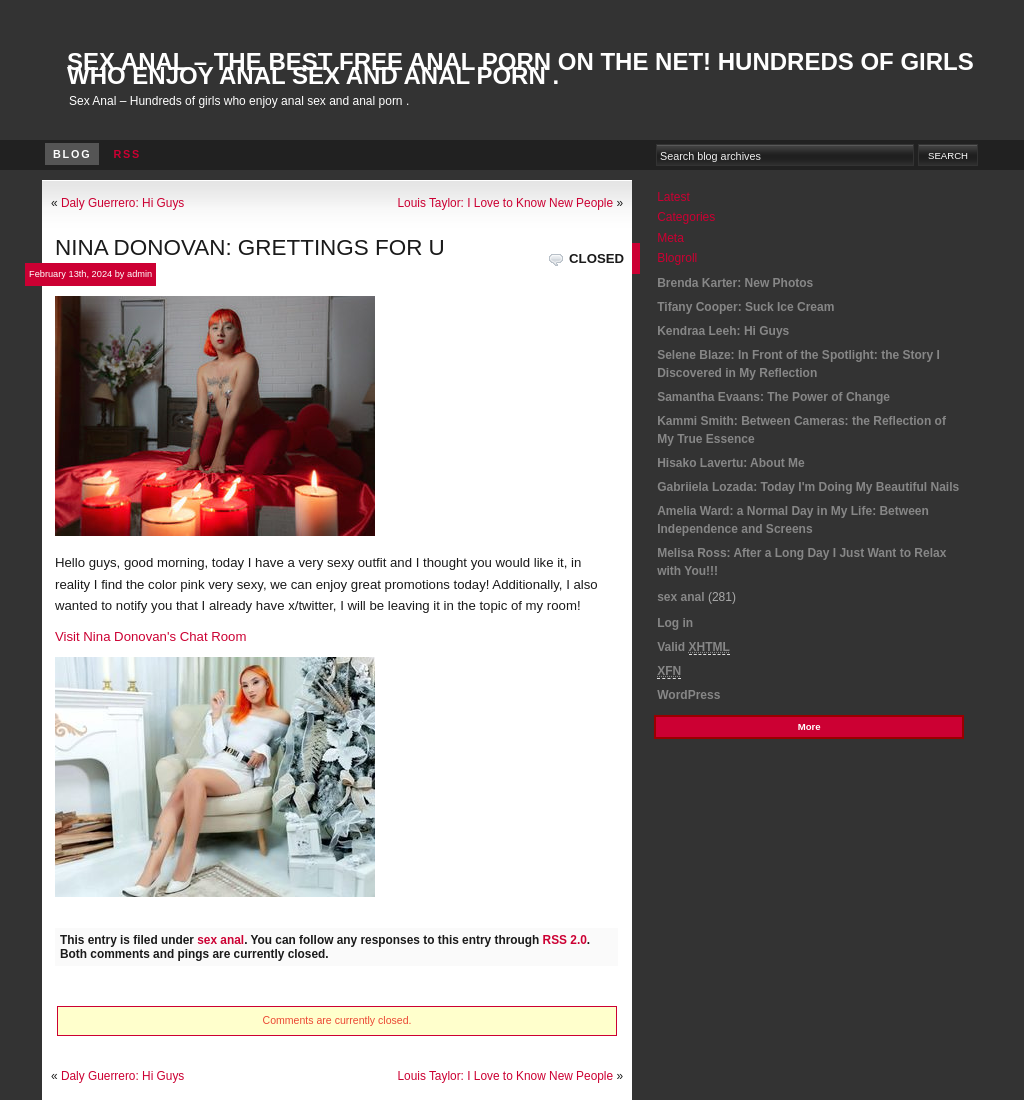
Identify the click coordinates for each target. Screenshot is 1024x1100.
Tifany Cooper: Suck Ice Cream (745, 307)
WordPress (688, 695)
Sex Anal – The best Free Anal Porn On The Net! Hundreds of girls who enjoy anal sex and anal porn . (520, 68)
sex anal (220, 940)
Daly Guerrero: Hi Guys (122, 203)
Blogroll (677, 258)
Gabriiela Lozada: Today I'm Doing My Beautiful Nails (808, 487)
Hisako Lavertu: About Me (731, 463)
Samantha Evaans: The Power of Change (773, 397)
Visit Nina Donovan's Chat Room (150, 636)
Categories (686, 217)
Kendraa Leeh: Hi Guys (723, 331)
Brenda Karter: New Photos (735, 283)
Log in (675, 623)
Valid (693, 647)
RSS (127, 154)
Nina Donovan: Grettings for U (250, 247)
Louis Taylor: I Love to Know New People (505, 203)
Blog (72, 154)
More (809, 726)
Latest (673, 197)
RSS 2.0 (565, 940)
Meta (670, 238)
